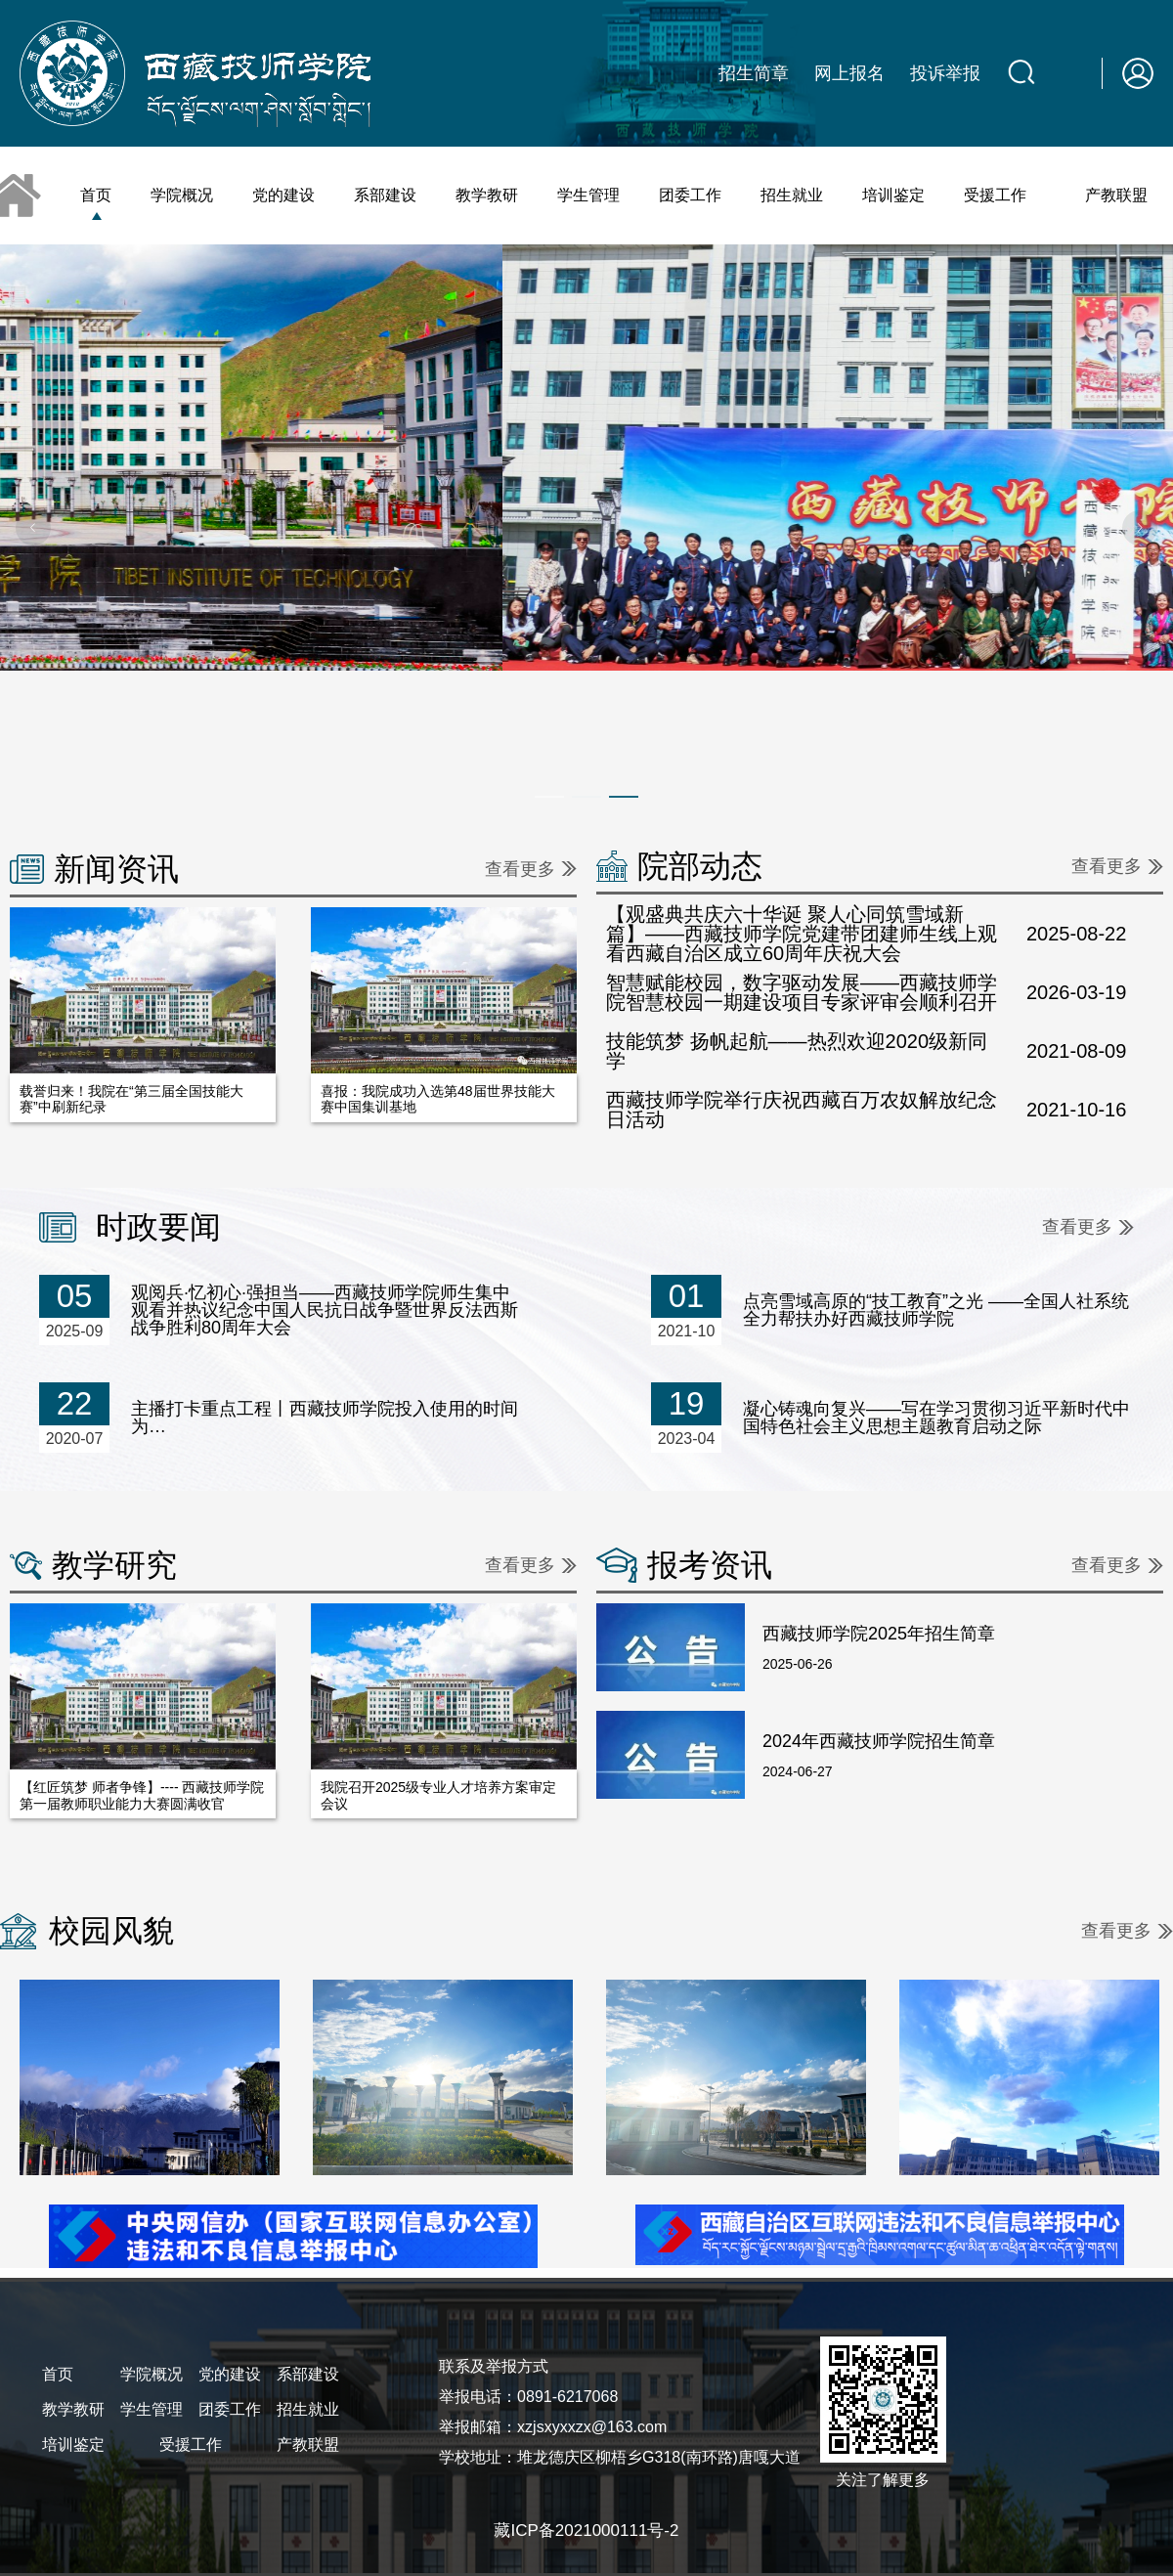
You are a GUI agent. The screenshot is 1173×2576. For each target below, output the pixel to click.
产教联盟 (1116, 195)
